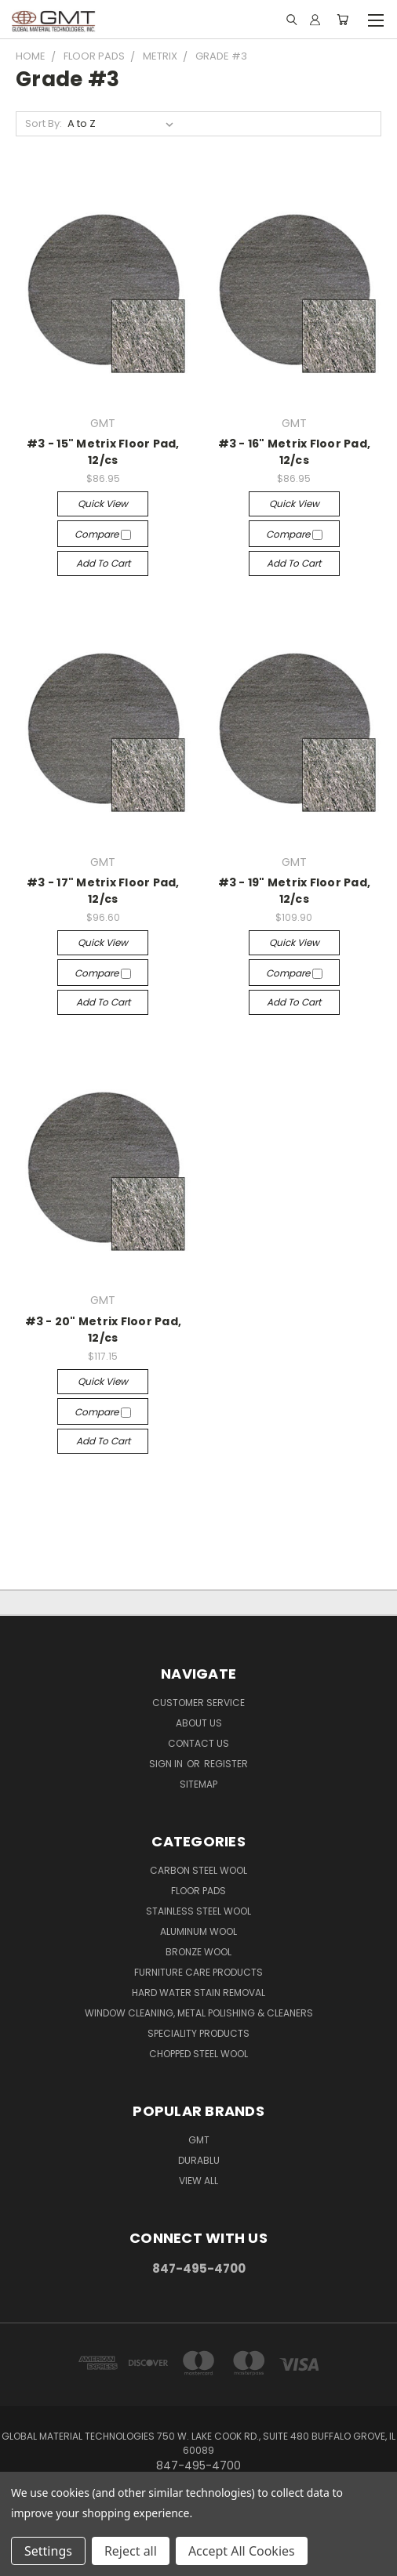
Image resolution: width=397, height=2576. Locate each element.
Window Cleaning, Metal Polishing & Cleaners (199, 2013)
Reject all (130, 2551)
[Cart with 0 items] (342, 19)
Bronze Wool (198, 1951)
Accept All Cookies (241, 2551)
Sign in (167, 1763)
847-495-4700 (199, 2268)
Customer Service (198, 1702)
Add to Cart (103, 563)
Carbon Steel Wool (198, 1870)
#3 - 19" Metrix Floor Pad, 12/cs (294, 891)
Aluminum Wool (198, 1931)
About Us (199, 1723)
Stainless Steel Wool (198, 1911)
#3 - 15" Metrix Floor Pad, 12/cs (103, 452)
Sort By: (43, 123)
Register (226, 1763)
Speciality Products (198, 2033)
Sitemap (198, 1784)
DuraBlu (199, 2160)
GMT (198, 2140)
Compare (103, 534)
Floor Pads (198, 1890)
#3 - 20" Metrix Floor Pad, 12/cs (103, 1329)
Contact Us (198, 1743)
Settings (48, 2551)
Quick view (103, 503)
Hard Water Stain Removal (198, 1992)
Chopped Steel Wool (198, 2053)
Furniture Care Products (198, 1972)
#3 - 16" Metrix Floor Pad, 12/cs (294, 452)
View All (198, 2180)
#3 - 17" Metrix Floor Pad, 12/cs (103, 891)
